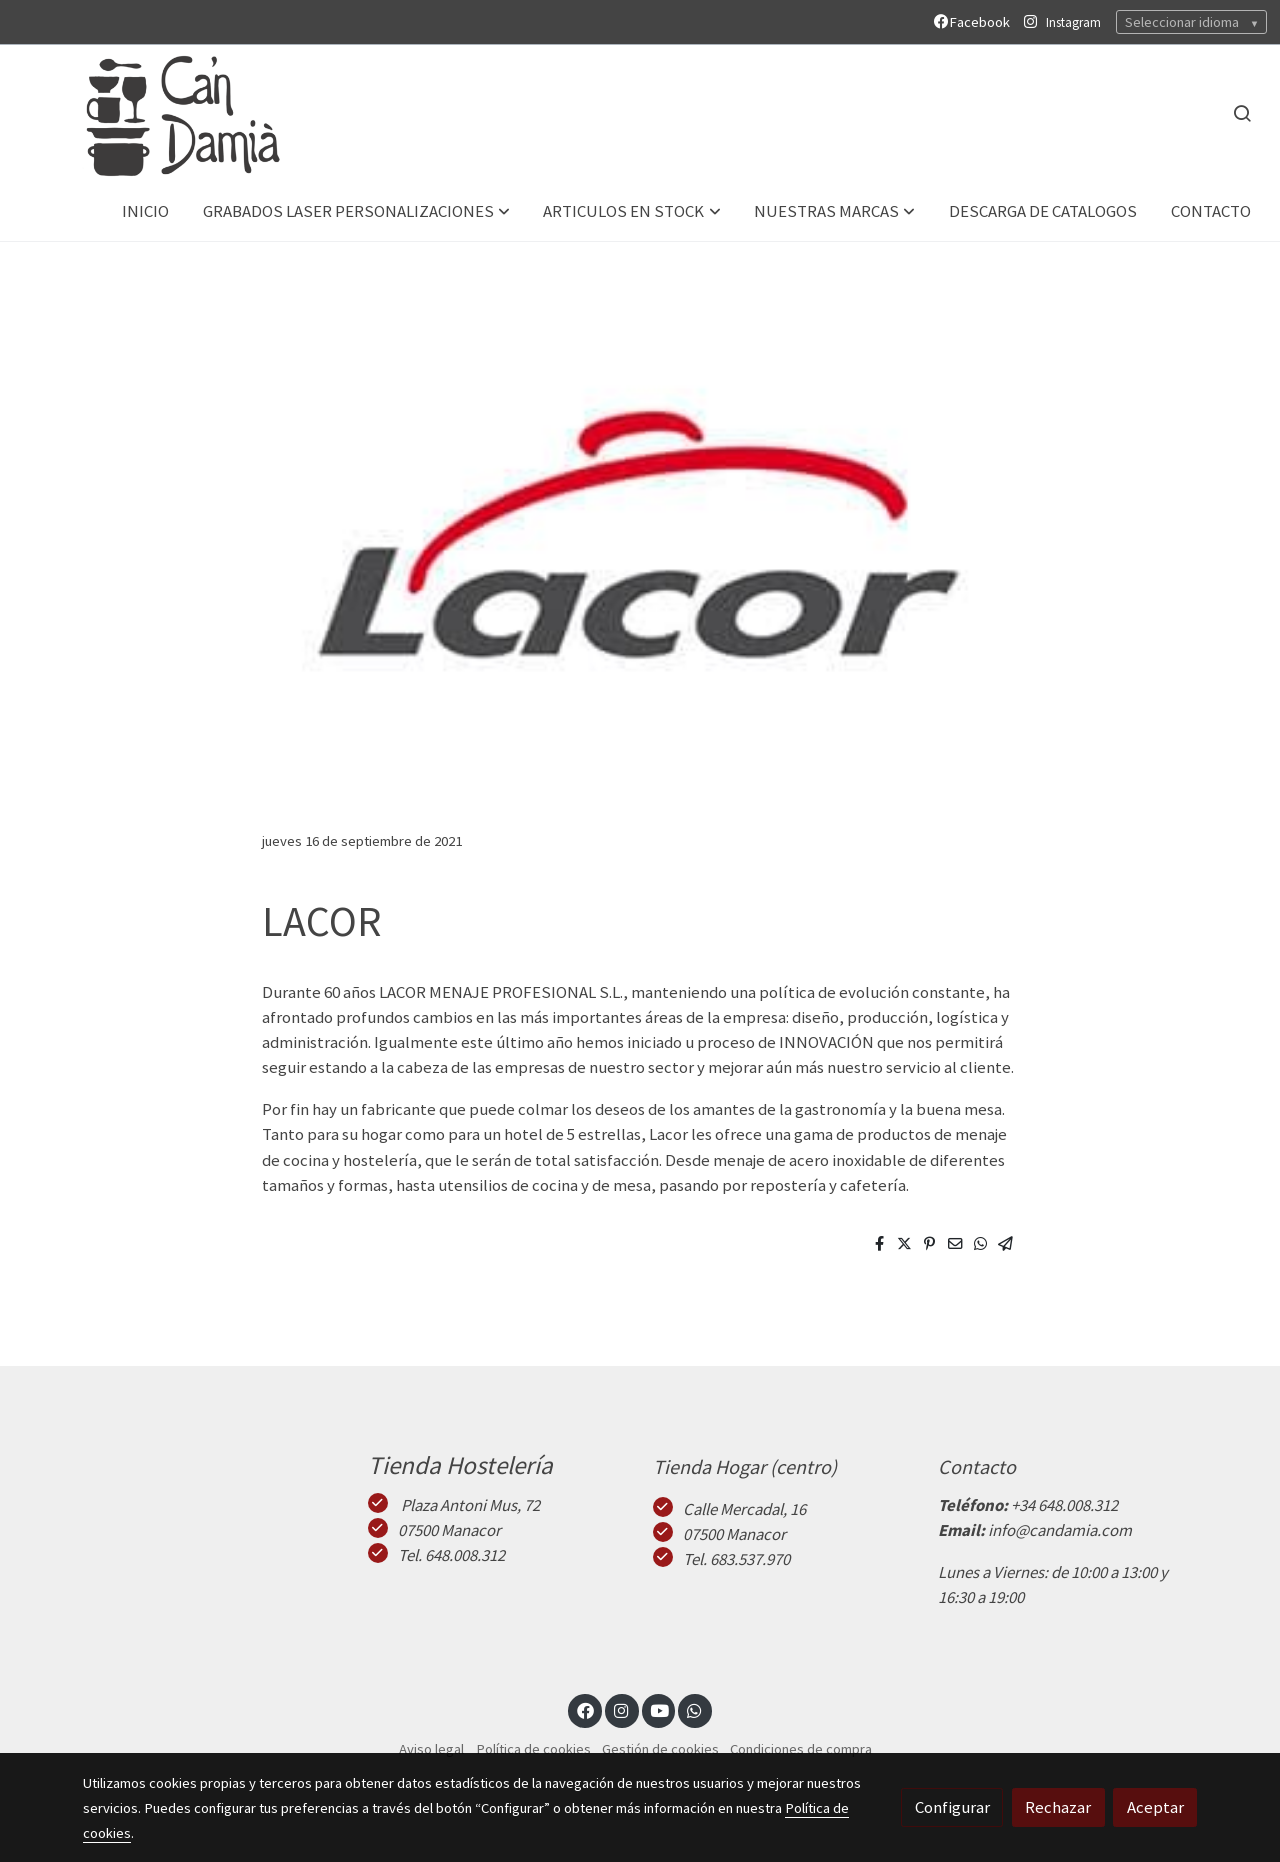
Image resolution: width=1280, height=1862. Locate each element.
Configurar (952, 1807)
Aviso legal (431, 1749)
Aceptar (1155, 1807)
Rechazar (1058, 1807)
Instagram (1073, 22)
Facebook (975, 22)
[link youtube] (660, 1709)
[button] (356, 211)
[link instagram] (622, 1709)
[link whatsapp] (695, 1709)
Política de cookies (533, 1749)
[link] (161, 113)
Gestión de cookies (660, 1749)
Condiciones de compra (801, 1749)
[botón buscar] (1242, 113)
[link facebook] (585, 1709)
